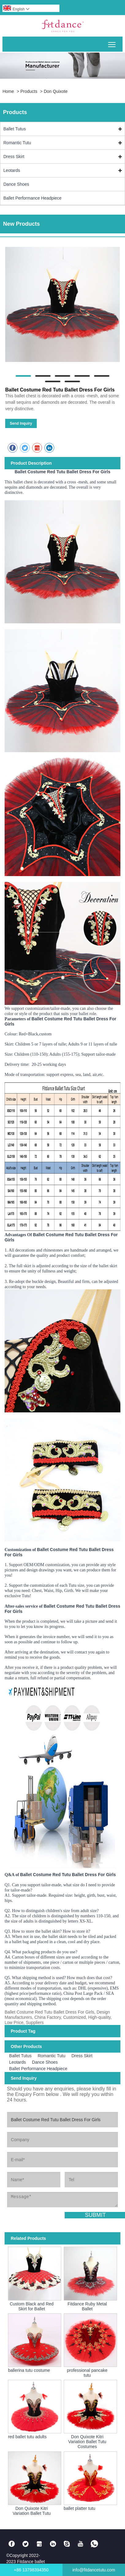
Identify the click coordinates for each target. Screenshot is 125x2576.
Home (8, 91)
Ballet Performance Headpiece (32, 198)
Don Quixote (56, 91)
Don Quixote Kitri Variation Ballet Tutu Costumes (87, 2441)
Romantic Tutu (17, 142)
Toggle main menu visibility (112, 42)
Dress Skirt (13, 156)
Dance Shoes (16, 184)
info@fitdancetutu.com (93, 2569)
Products (28, 91)
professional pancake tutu (87, 2373)
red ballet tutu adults (27, 2436)
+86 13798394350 (31, 2569)
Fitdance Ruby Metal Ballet (87, 2306)
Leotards (11, 170)
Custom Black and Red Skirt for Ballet (32, 2306)
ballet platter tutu (80, 2508)
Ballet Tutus (14, 128)
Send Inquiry (21, 423)
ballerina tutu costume (29, 2370)
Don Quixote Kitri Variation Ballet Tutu (32, 2511)
